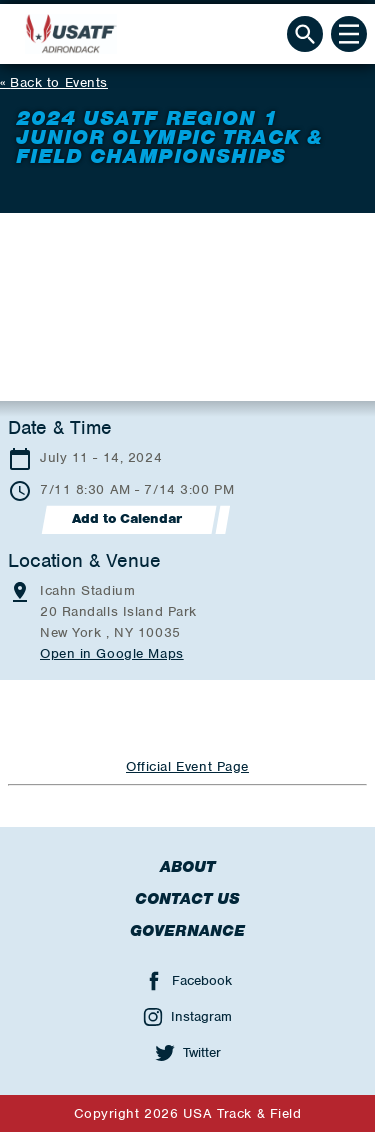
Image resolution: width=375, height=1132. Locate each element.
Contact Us (187, 899)
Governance (187, 931)
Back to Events (59, 82)
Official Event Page (187, 766)
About (187, 867)
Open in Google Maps (112, 653)
